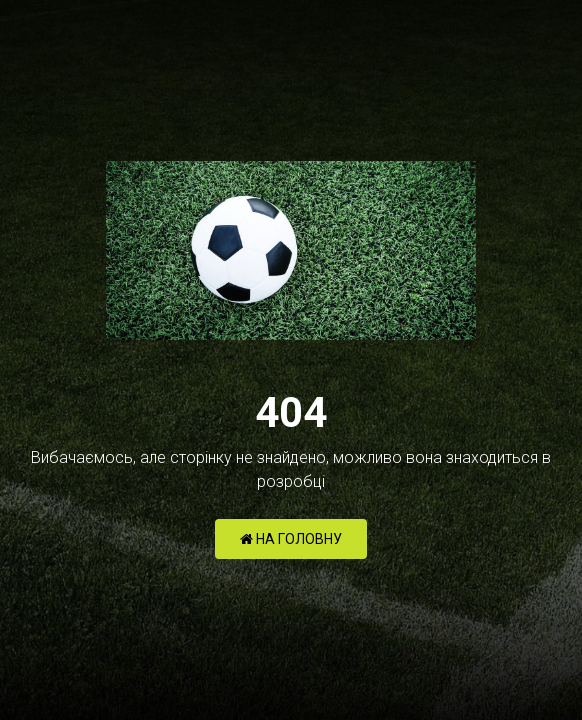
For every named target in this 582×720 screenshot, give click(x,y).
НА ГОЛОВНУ (291, 539)
